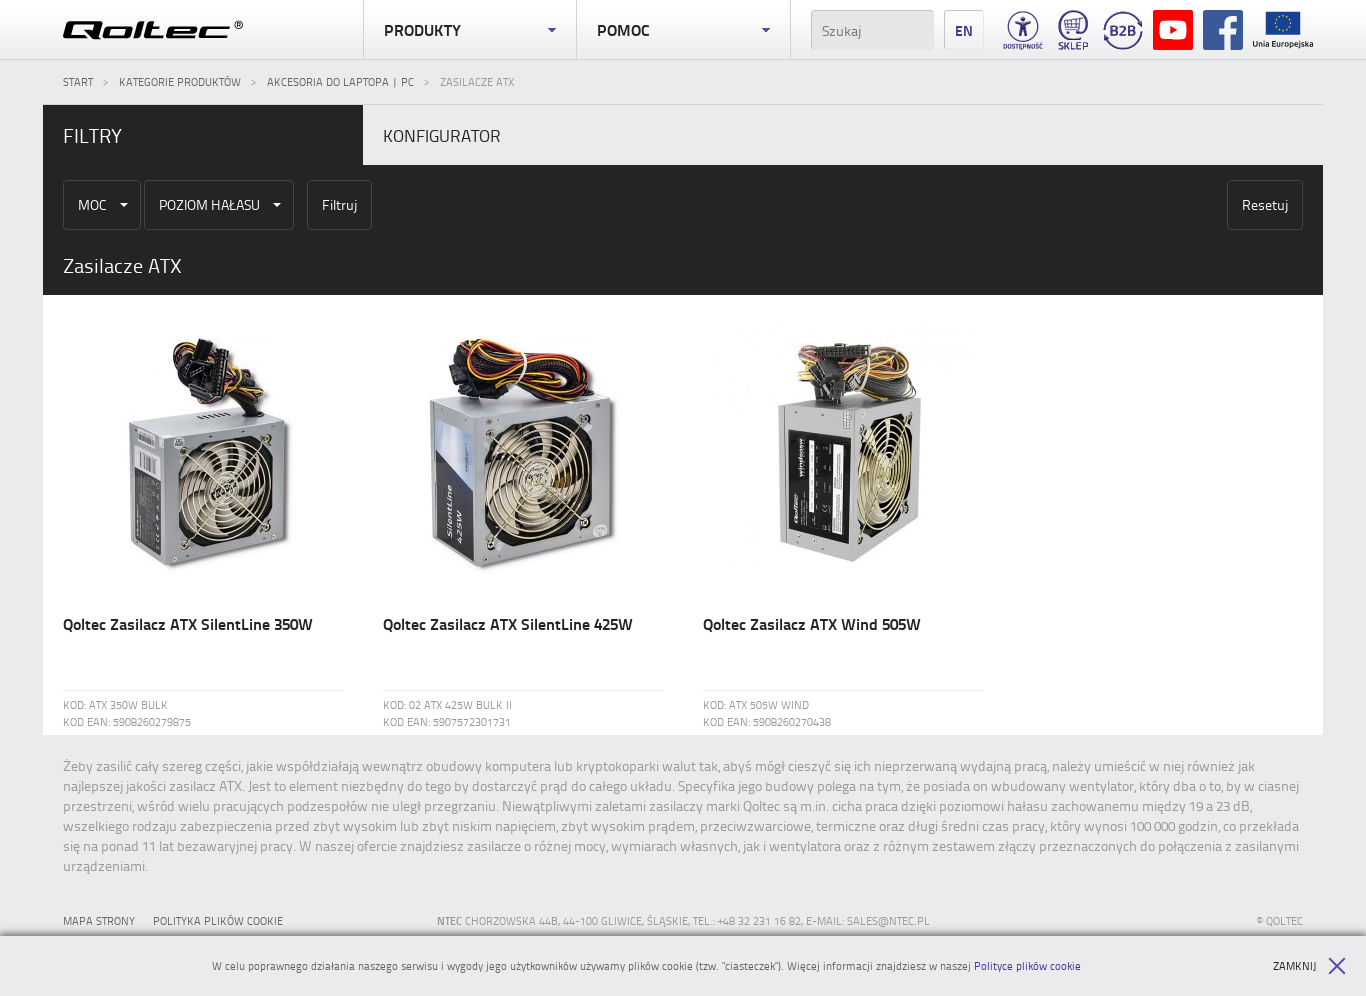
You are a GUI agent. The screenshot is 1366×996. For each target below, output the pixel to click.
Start (78, 81)
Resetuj (1265, 204)
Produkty (470, 30)
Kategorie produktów (180, 81)
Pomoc (683, 30)
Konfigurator (442, 135)
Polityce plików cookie (1027, 965)
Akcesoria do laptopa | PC (340, 81)
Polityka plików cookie (218, 920)
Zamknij (1309, 966)
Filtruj (339, 204)
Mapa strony (99, 920)
